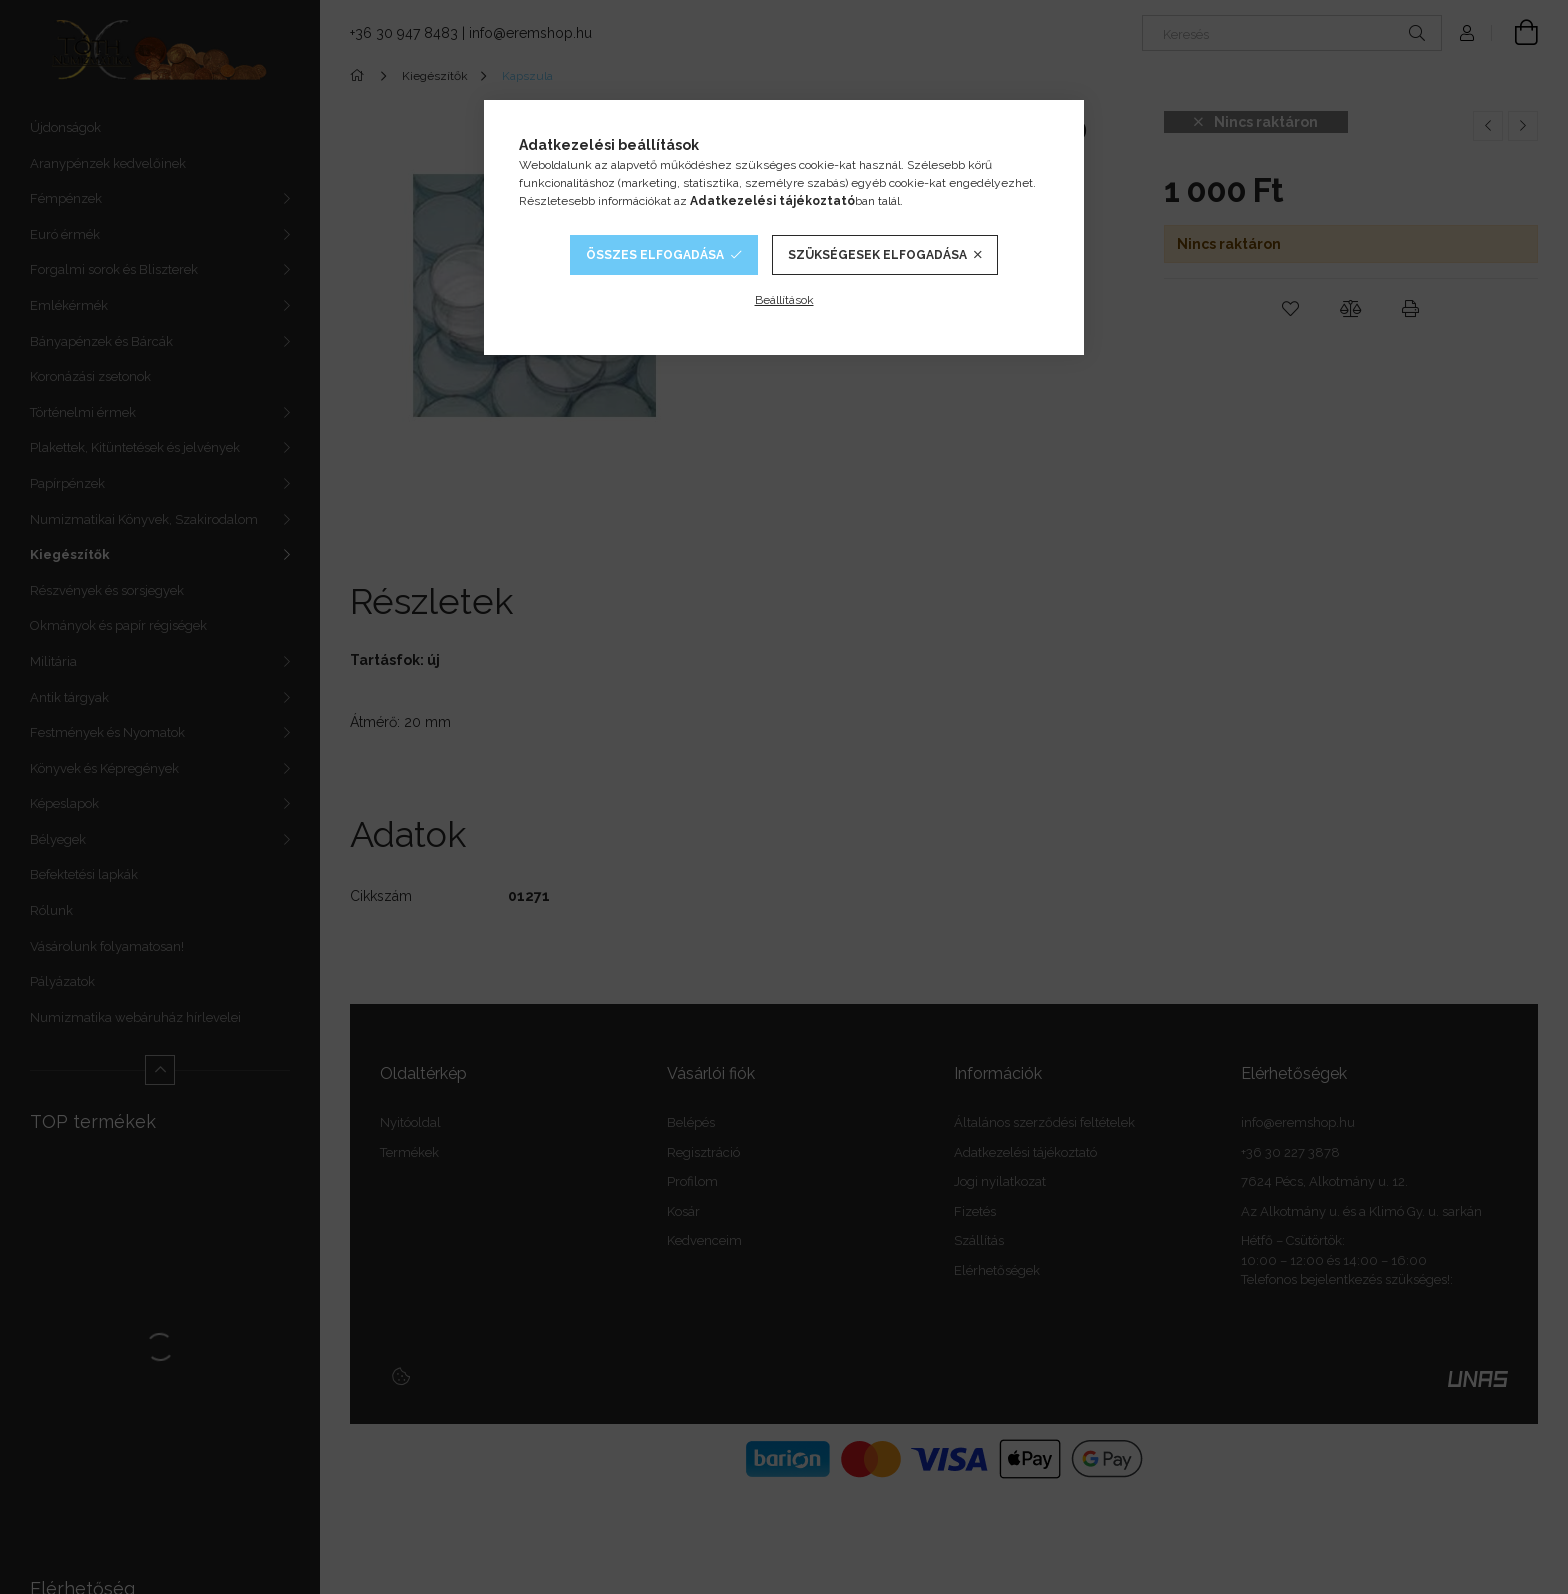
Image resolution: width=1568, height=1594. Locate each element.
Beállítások (784, 300)
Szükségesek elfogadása (877, 255)
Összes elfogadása (655, 255)
